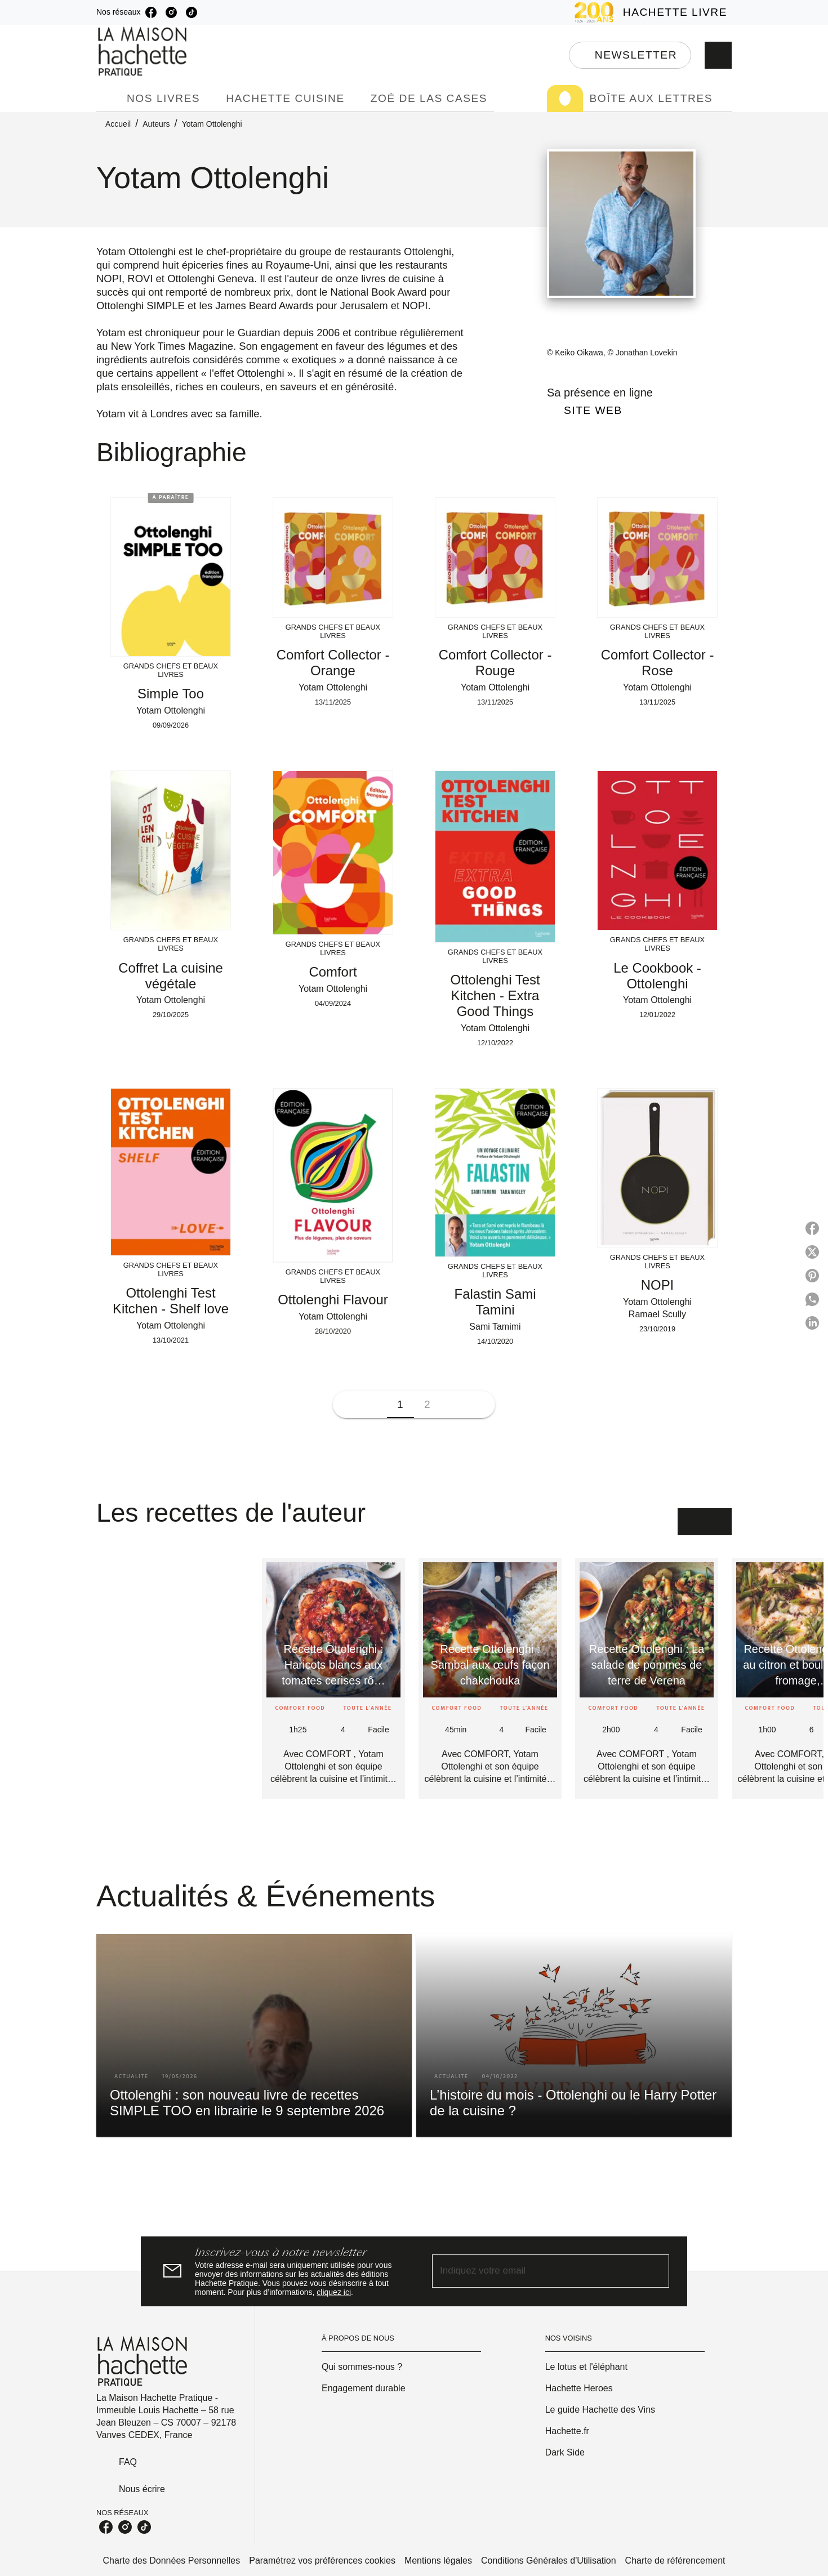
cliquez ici (334, 2292)
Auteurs (156, 123)
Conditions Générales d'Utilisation (548, 2560)
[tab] (108, 98)
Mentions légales (438, 2560)
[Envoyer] (655, 2271)
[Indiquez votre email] (536, 2271)
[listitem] (151, 12)
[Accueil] (143, 51)
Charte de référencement (675, 2560)
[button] (630, 55)
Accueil (118, 123)
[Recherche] (718, 55)
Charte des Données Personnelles (172, 2560)
